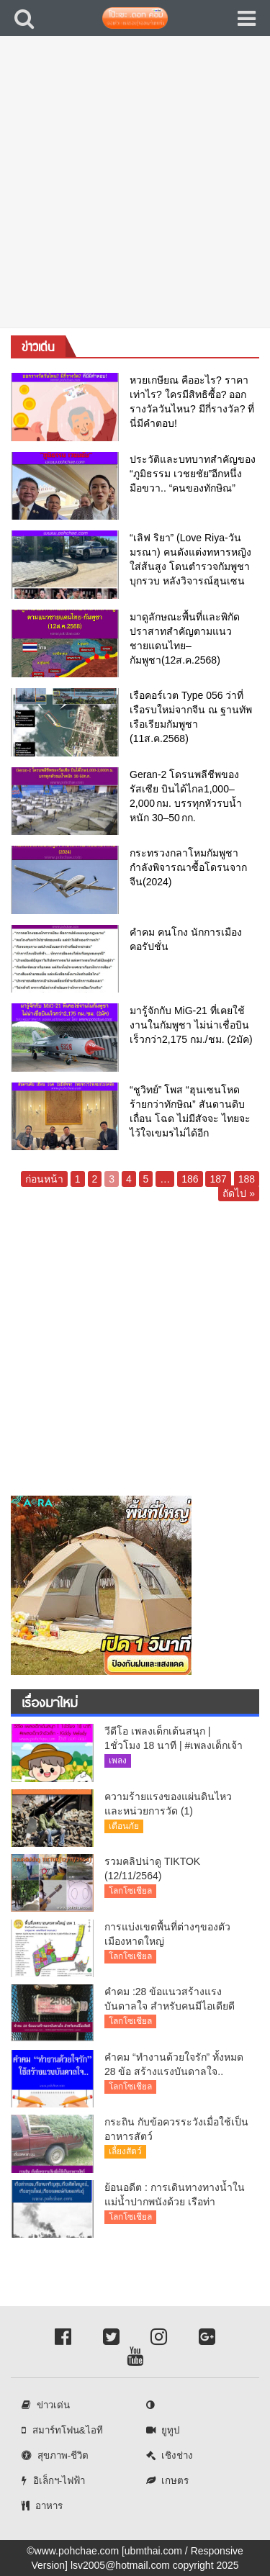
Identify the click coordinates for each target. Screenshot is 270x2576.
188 (246, 1179)
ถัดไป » (238, 1193)
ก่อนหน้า (44, 1179)
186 (189, 1179)
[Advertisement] (135, 192)
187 (218, 1179)
